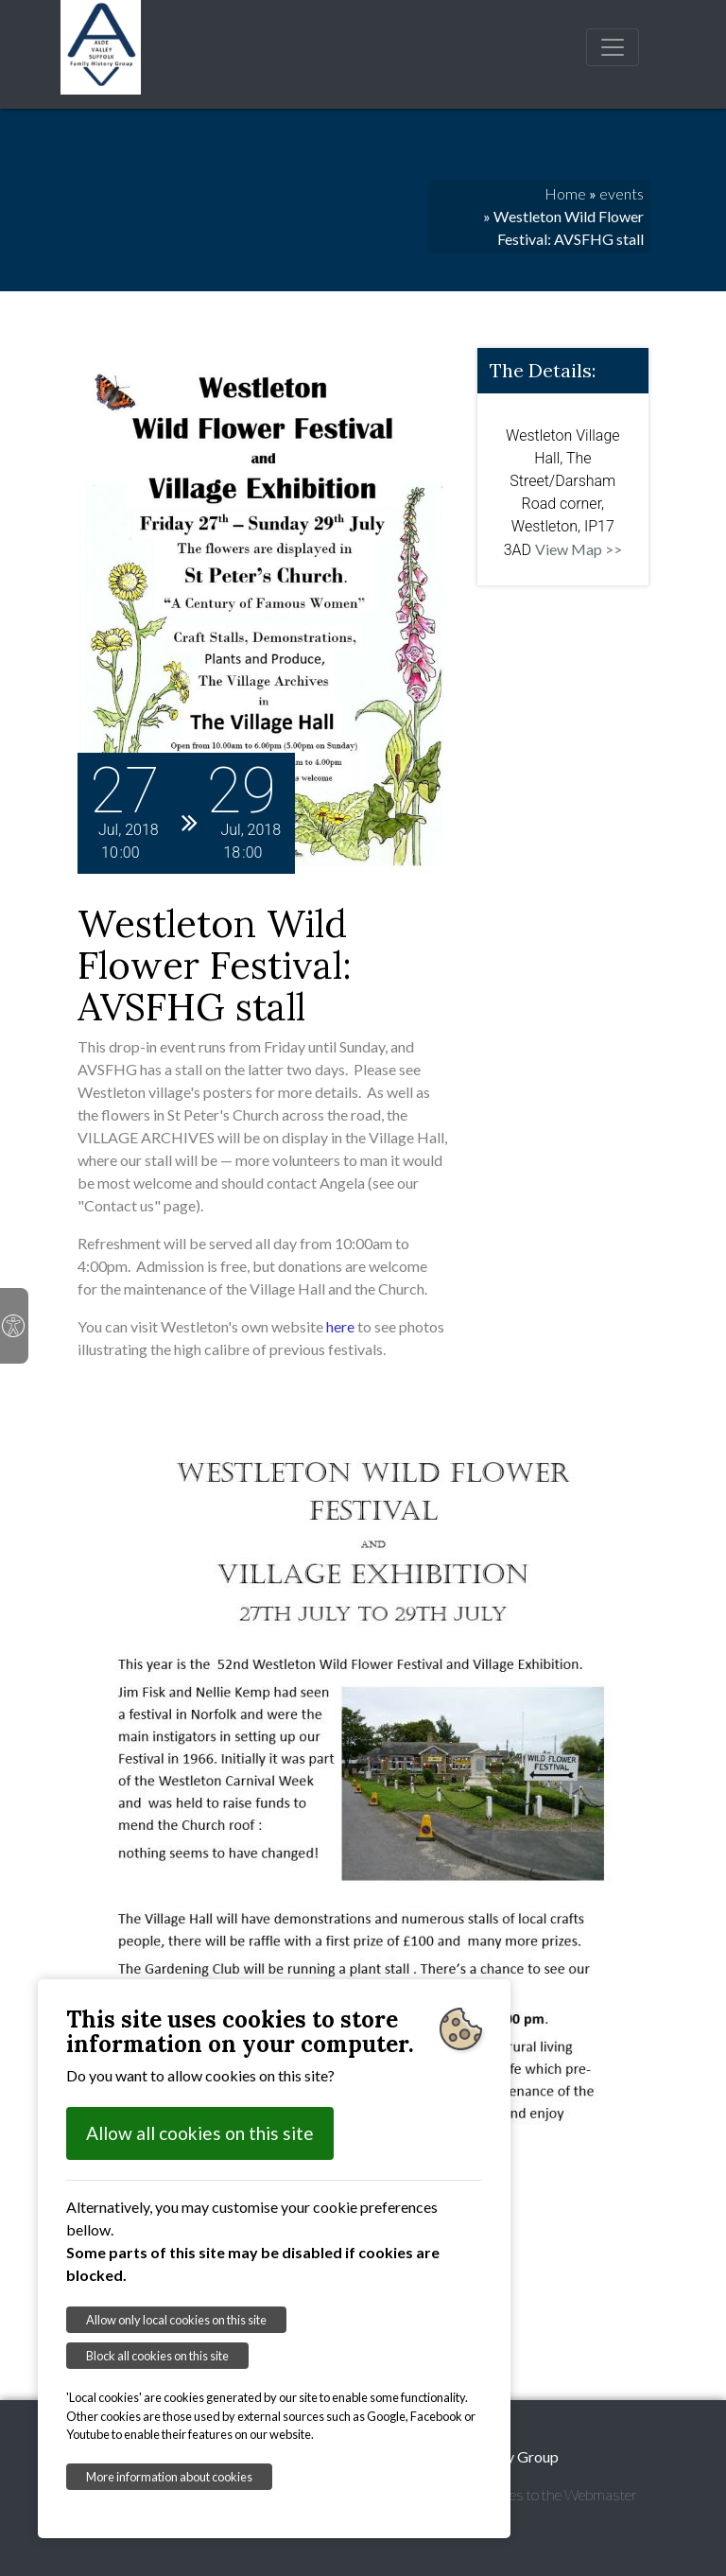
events (621, 193)
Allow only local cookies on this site (176, 2319)
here (340, 1326)
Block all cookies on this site (157, 2355)
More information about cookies (169, 2476)
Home (565, 193)
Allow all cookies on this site (200, 2133)
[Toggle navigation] (612, 47)
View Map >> (578, 549)
